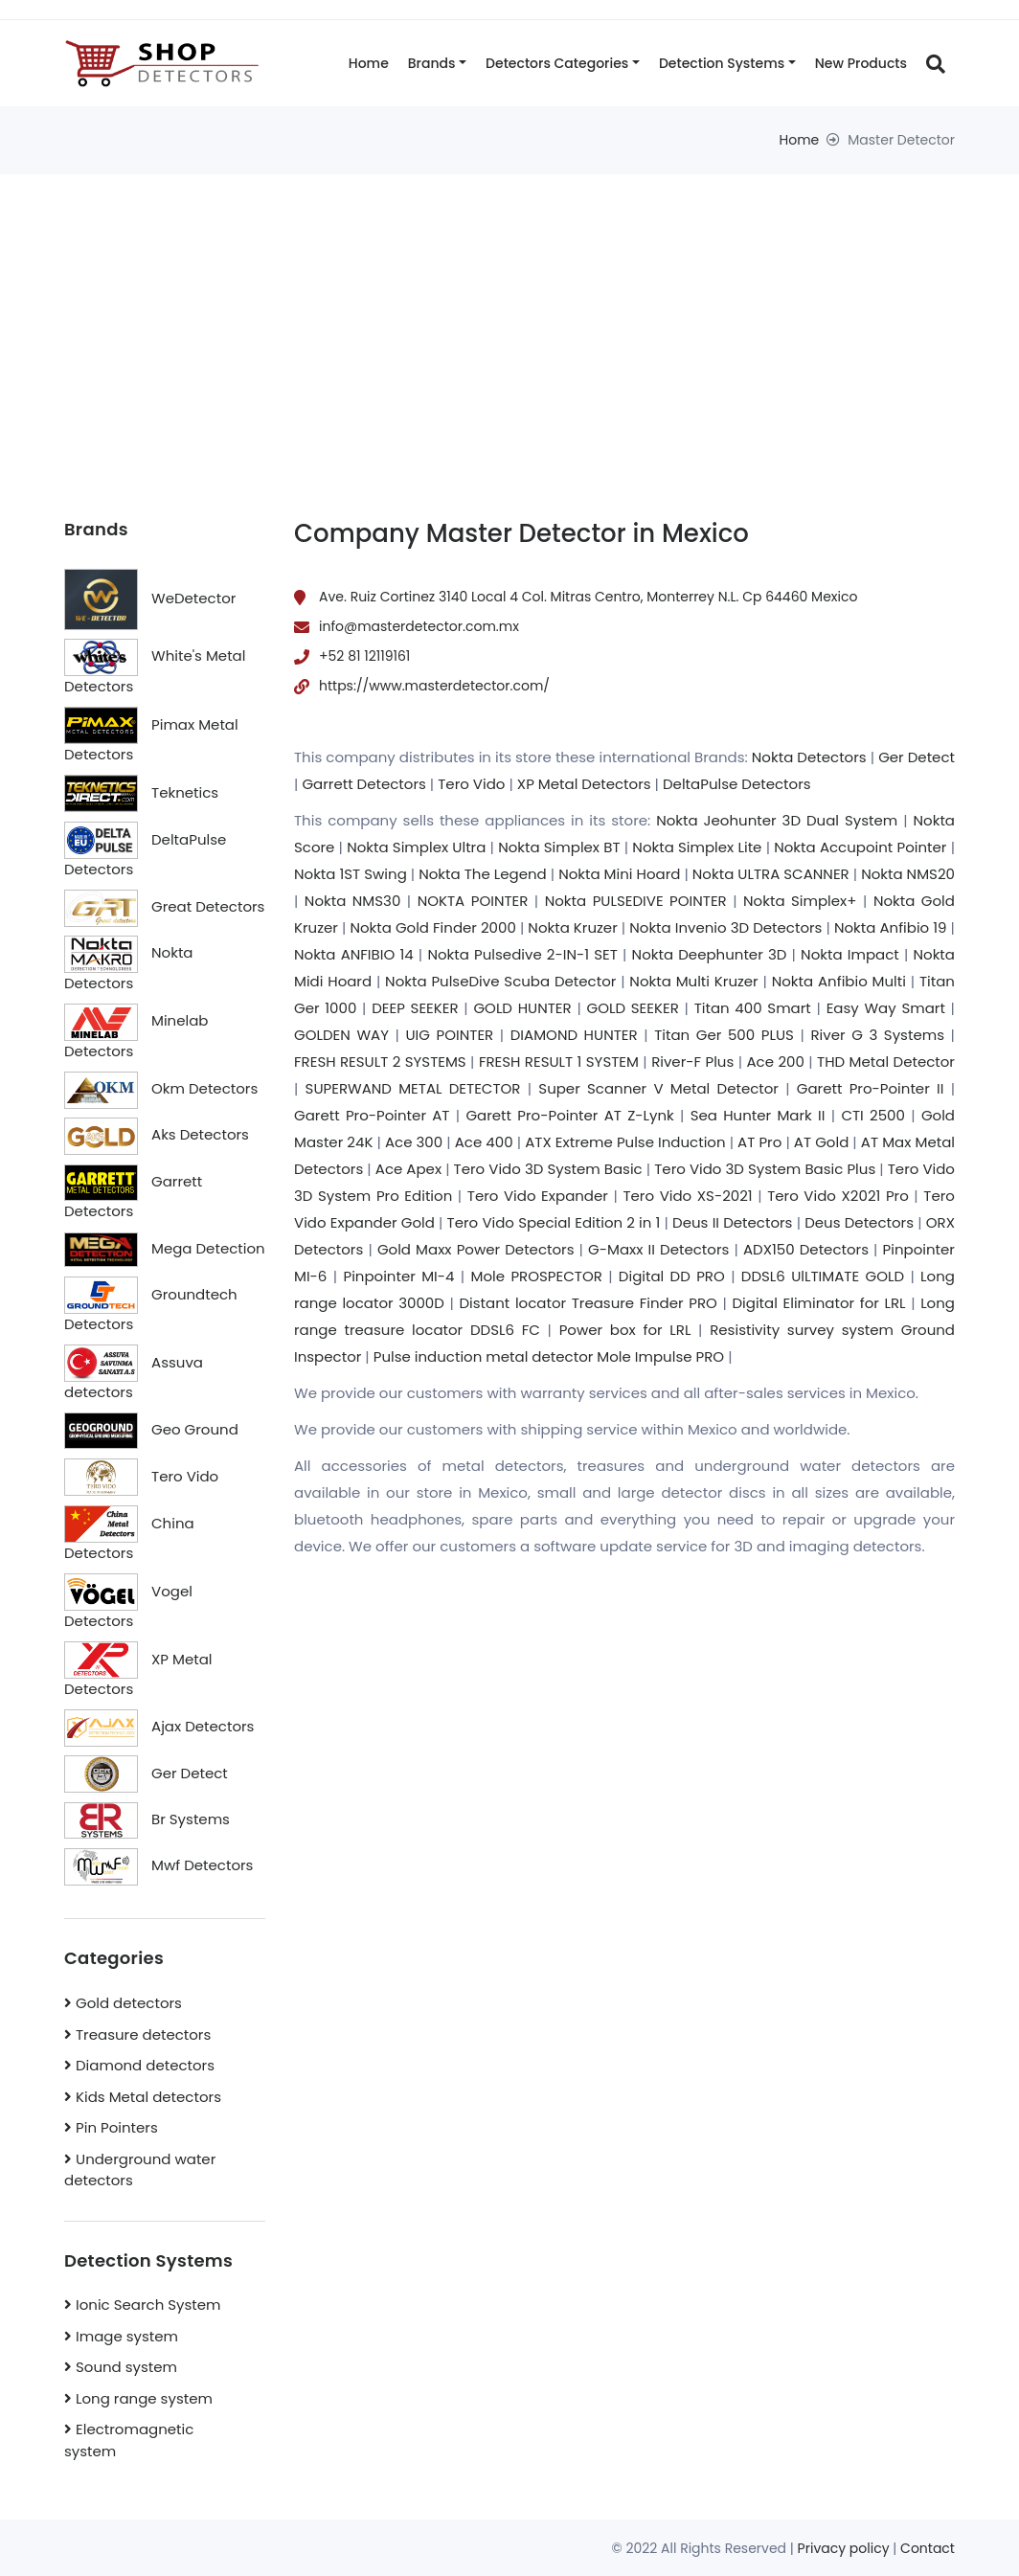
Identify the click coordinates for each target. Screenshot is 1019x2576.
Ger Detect (916, 757)
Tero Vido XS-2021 (687, 1196)
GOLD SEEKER (633, 1008)
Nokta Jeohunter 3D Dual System (776, 820)
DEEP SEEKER (415, 1008)
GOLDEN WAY (341, 1035)
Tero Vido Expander (537, 1196)
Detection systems (721, 63)
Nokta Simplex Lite (696, 847)
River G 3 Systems (877, 1035)
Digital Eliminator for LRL (818, 1303)
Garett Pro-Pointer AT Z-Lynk (569, 1115)
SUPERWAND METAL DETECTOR (413, 1088)
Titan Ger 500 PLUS (724, 1035)
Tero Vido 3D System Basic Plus (764, 1169)
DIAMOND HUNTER (574, 1035)
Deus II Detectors (732, 1222)
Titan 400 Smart (752, 1008)
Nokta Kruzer (572, 927)
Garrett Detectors (363, 784)
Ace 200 (775, 1061)
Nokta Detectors (809, 757)
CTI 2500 (873, 1115)
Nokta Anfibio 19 (890, 927)
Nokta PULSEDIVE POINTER (636, 901)
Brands (432, 63)
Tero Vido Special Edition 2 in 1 (554, 1222)
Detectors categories (557, 63)
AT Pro (759, 1142)
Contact (927, 2548)
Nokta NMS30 (352, 901)
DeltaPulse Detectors (737, 784)
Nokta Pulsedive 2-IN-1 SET (522, 954)
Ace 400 (484, 1142)
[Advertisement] (509, 318)
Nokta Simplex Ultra (416, 847)
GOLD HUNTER (522, 1008)
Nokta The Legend (483, 874)
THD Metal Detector (886, 1061)
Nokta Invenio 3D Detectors (725, 927)
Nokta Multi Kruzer (693, 981)
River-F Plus (692, 1061)
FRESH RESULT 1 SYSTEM (559, 1061)
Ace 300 (413, 1142)
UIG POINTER (449, 1035)
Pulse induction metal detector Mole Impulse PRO (549, 1356)
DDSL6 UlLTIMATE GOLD (822, 1276)
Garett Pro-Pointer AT (371, 1115)
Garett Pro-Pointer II (870, 1088)
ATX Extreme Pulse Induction (625, 1142)
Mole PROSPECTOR (536, 1276)
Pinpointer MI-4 (398, 1276)
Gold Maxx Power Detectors (476, 1249)
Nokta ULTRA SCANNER (770, 874)
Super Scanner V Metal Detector (658, 1088)
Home (369, 63)
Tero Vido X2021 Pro (838, 1196)
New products (861, 63)
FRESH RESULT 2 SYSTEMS (380, 1061)
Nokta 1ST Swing (350, 874)
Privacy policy (844, 2548)
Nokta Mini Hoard (619, 874)
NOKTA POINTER (473, 901)
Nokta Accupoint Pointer (860, 847)
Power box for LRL (625, 1330)
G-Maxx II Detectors (658, 1249)
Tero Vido (471, 784)
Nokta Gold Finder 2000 (433, 927)
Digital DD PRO (672, 1276)
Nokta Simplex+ (799, 901)
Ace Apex (408, 1169)
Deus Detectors (859, 1222)
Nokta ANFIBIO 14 (354, 954)
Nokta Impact (850, 954)
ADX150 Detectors (806, 1249)
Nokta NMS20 (908, 874)
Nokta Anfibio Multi (839, 981)
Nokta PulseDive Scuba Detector (500, 981)
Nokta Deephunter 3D (709, 954)
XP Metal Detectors (584, 784)
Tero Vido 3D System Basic (548, 1169)
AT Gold (821, 1142)
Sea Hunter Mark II (758, 1115)
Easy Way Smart (886, 1008)
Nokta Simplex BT (559, 847)
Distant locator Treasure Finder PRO (587, 1303)
